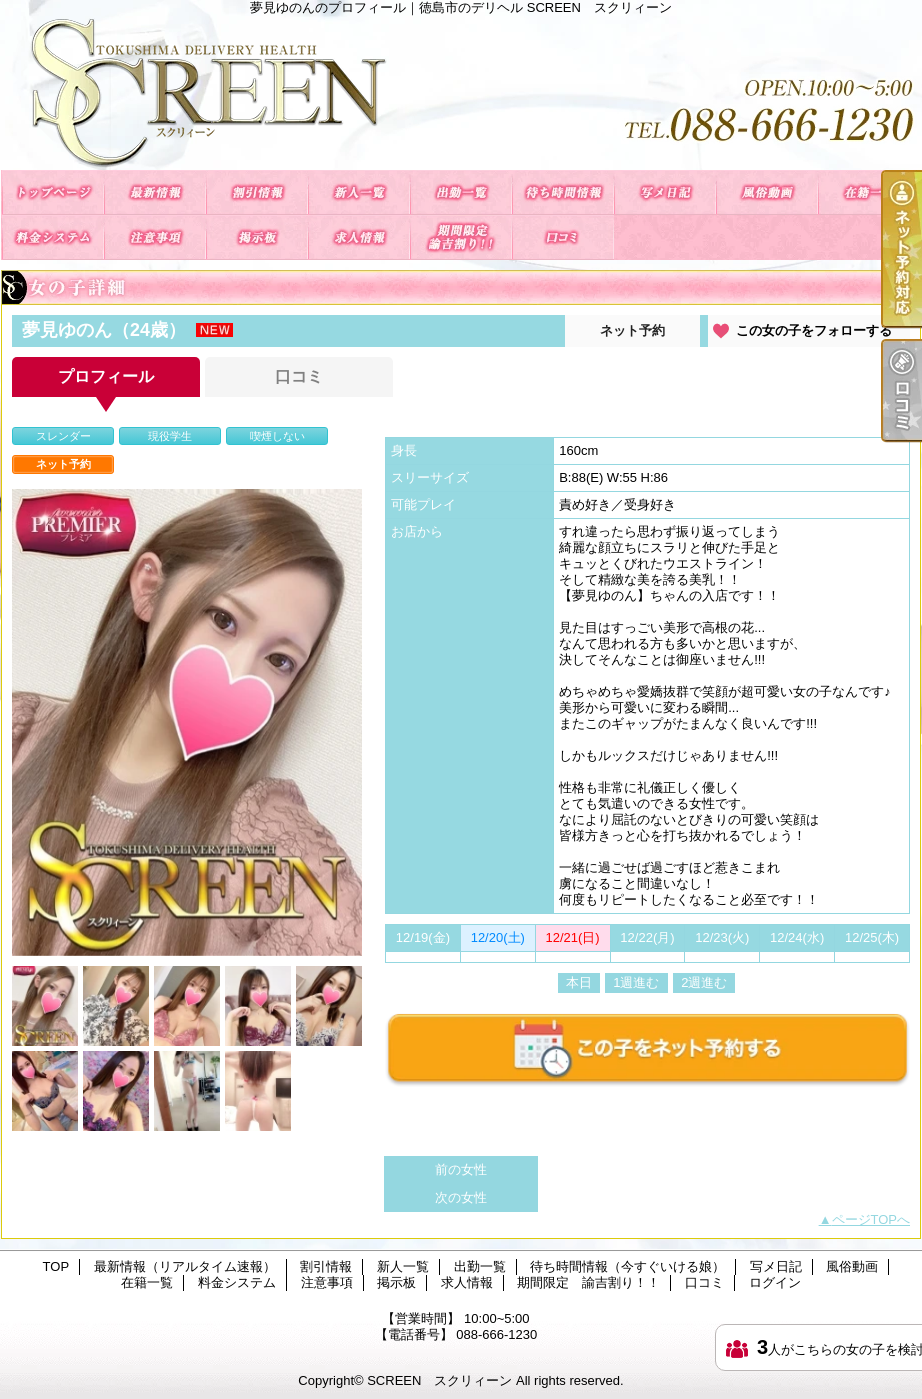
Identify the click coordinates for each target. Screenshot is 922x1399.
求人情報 (359, 237)
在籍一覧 (869, 192)
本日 (579, 982)
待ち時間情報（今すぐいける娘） (563, 192)
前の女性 (461, 1169)
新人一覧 (359, 192)
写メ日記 (665, 192)
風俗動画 (767, 192)
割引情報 (257, 192)
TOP (53, 192)
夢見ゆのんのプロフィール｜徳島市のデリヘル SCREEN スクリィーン (461, 92)
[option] (187, 722)
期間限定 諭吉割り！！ (461, 237)
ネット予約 (632, 330)
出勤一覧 (461, 192)
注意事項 (155, 237)
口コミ (563, 237)
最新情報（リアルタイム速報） (155, 192)
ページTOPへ (871, 1219)
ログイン (775, 1282)
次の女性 (461, 1197)
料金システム (53, 237)
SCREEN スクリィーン (439, 1380)
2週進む (704, 982)
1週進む (636, 982)
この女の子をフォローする (814, 330)
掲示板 (257, 237)
